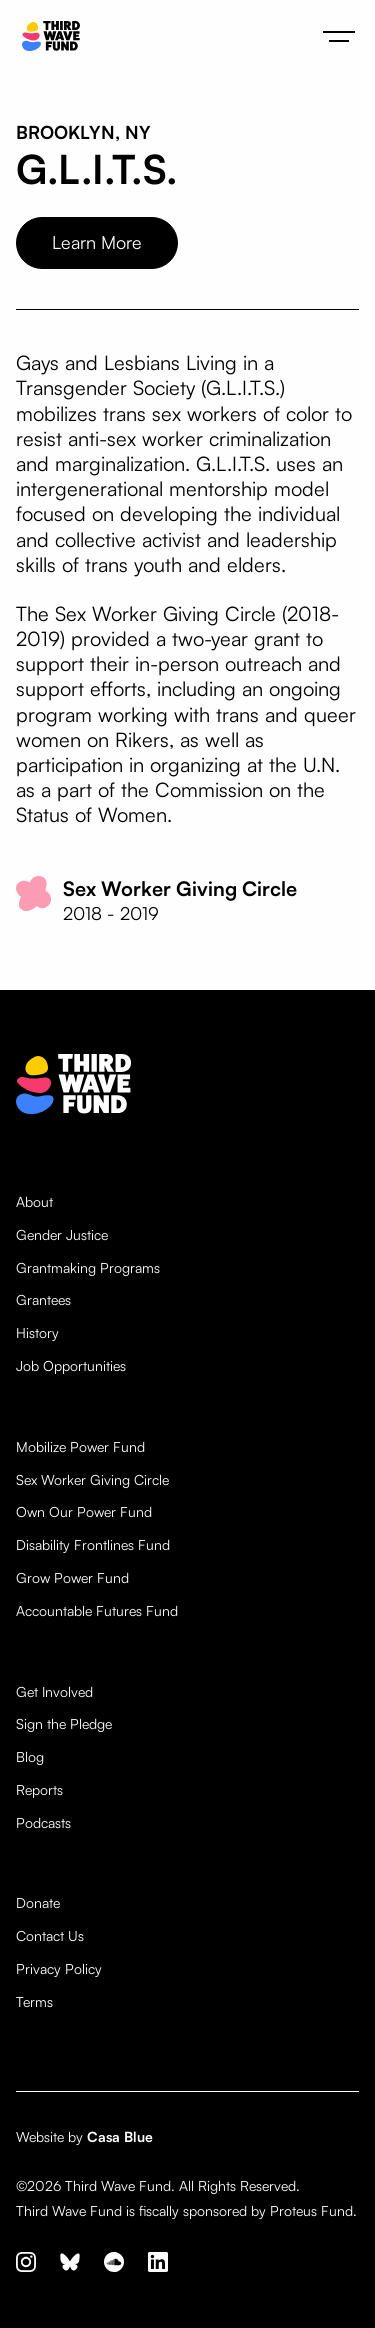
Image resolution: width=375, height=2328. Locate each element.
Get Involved (54, 1692)
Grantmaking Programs (88, 1268)
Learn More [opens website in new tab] (97, 242)
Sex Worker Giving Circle (92, 1480)
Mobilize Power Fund (80, 1447)
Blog (30, 1757)
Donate (38, 1903)
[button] (339, 36)
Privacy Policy (59, 1969)
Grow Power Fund (72, 1578)
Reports (39, 1790)
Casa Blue (120, 2136)
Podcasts (43, 1823)
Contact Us (50, 1936)
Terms (34, 2002)
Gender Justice (62, 1235)
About (34, 1202)
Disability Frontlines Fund (93, 1545)
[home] (46, 36)
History (37, 1333)
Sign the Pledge (64, 1724)
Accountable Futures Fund (97, 1611)
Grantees (43, 1300)
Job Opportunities (71, 1366)
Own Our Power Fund (84, 1512)
